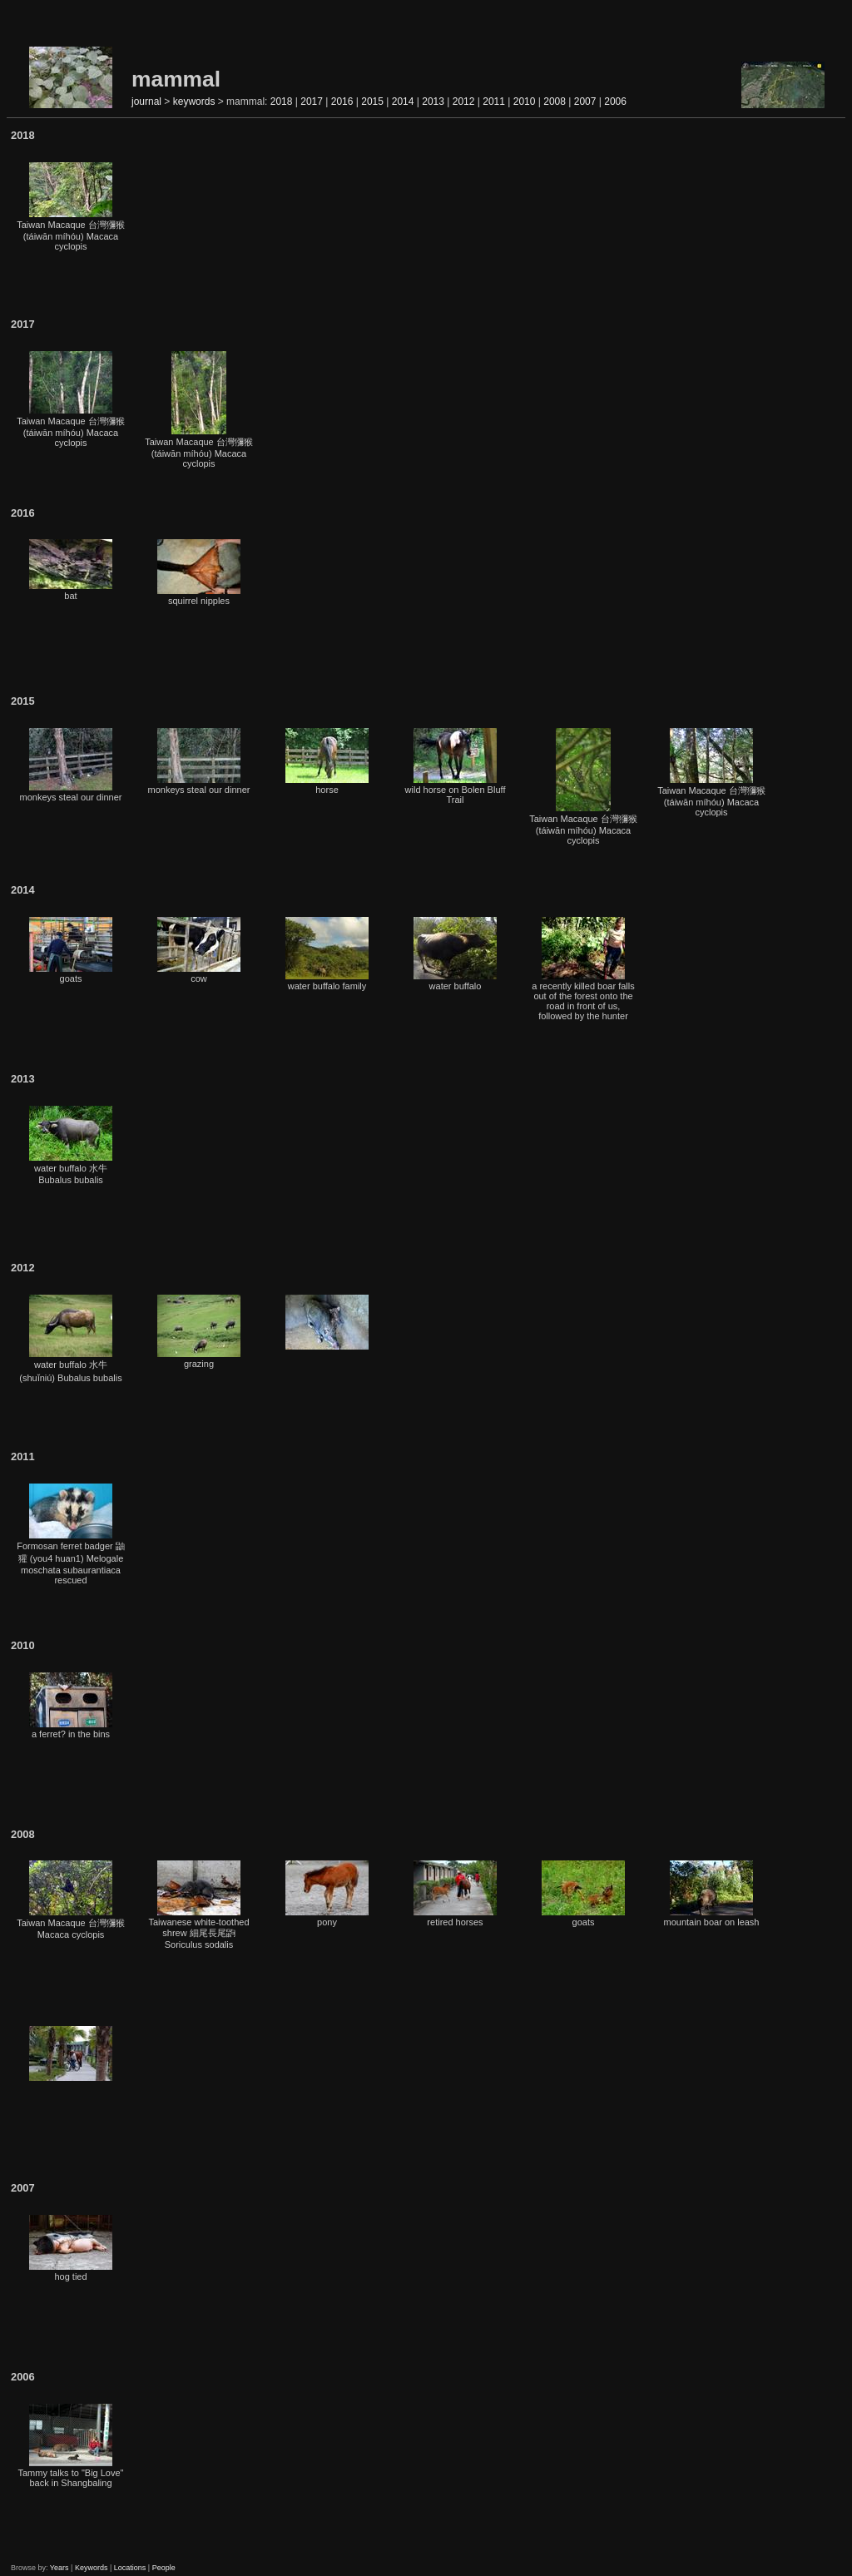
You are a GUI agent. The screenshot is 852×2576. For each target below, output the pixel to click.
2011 (494, 101)
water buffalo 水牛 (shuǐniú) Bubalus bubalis (70, 1339)
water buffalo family (327, 954)
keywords (194, 101)
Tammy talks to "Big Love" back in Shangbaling (70, 2446)
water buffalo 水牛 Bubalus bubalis (70, 1145)
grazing (198, 1332)
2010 (524, 101)
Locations (130, 2568)
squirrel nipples (198, 572)
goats (70, 950)
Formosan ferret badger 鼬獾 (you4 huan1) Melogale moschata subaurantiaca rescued (71, 1534)
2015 (372, 101)
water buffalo (455, 954)
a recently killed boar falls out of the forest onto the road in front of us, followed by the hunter (583, 969)
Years (59, 2568)
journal (146, 101)
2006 (615, 101)
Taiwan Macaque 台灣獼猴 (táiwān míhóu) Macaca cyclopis (71, 206)
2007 (585, 101)
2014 (403, 101)
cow (198, 950)
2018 (281, 101)
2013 (433, 101)
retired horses (455, 1893)
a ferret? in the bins (70, 1705)
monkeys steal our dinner (71, 765)
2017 (311, 101)
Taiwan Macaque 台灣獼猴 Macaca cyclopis (71, 1899)
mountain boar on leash (712, 1893)
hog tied (70, 2248)
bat (70, 570)
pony (327, 1893)
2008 (554, 101)
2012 (464, 101)
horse (327, 761)
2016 (342, 101)
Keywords (91, 2568)
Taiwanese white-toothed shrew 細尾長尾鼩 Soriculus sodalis (198, 1904)
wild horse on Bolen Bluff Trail (455, 766)
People (164, 2568)
